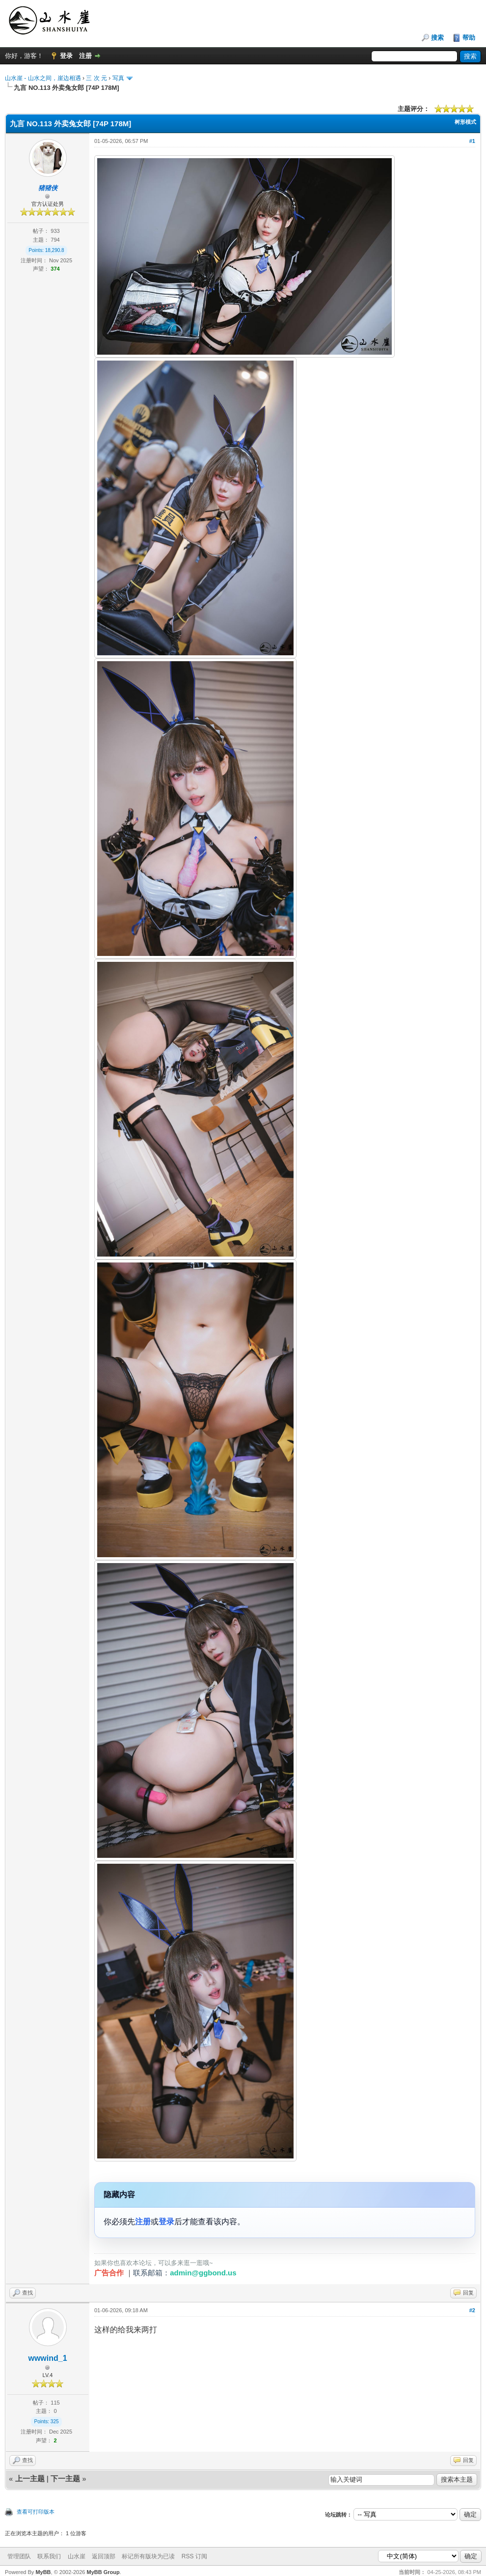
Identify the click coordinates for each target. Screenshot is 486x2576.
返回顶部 (103, 2556)
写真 (118, 78)
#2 (472, 2310)
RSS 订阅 (194, 2556)
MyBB (43, 2572)
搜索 (437, 37)
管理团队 (19, 2556)
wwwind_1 (47, 2358)
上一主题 (30, 2478)
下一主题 (65, 2478)
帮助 (468, 37)
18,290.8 (54, 250)
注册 (85, 55)
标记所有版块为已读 (148, 2556)
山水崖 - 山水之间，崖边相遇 (43, 78)
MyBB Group (102, 2572)
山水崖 (76, 2556)
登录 (66, 55)
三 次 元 (96, 78)
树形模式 (465, 122)
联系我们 (49, 2556)
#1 (472, 141)
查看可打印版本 (35, 2512)
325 (55, 2421)
